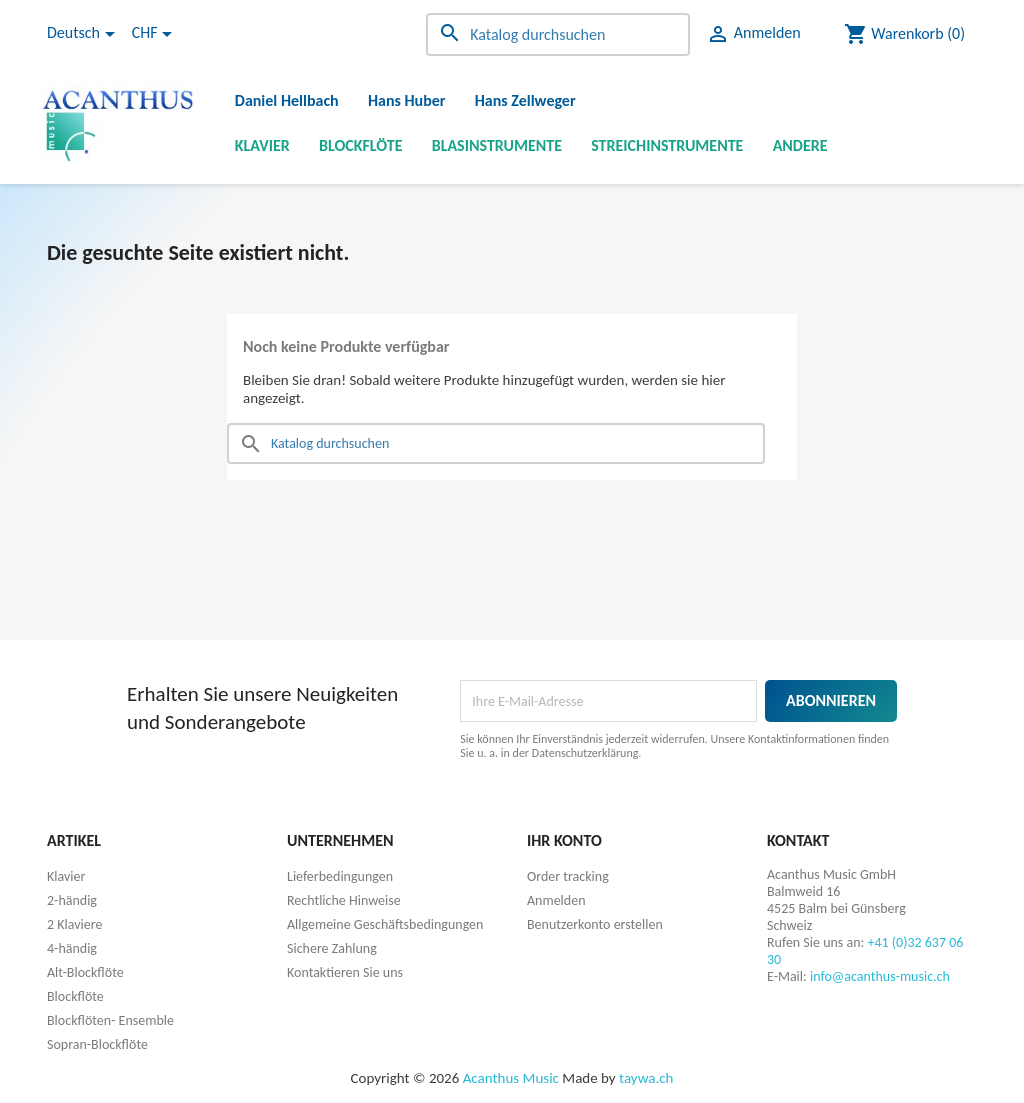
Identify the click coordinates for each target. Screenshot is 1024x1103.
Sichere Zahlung (332, 948)
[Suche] (558, 34)
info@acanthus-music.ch (880, 976)
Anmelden (556, 900)
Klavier (262, 145)
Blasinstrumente (497, 145)
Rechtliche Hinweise (344, 900)
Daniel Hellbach (287, 100)
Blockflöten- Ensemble (110, 1020)
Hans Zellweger (525, 100)
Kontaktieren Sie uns (345, 972)
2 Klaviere (74, 924)
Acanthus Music (511, 1078)
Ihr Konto (564, 840)
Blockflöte (361, 145)
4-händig (72, 948)
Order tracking (568, 876)
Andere (800, 145)
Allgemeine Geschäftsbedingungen (385, 924)
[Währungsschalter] (155, 34)
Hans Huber (407, 100)
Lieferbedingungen (340, 876)
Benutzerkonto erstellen (595, 924)
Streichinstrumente (667, 145)
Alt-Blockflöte (85, 972)
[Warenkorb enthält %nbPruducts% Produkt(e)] (904, 34)
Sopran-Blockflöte (97, 1044)
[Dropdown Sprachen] (84, 34)
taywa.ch (646, 1078)
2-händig (72, 900)
